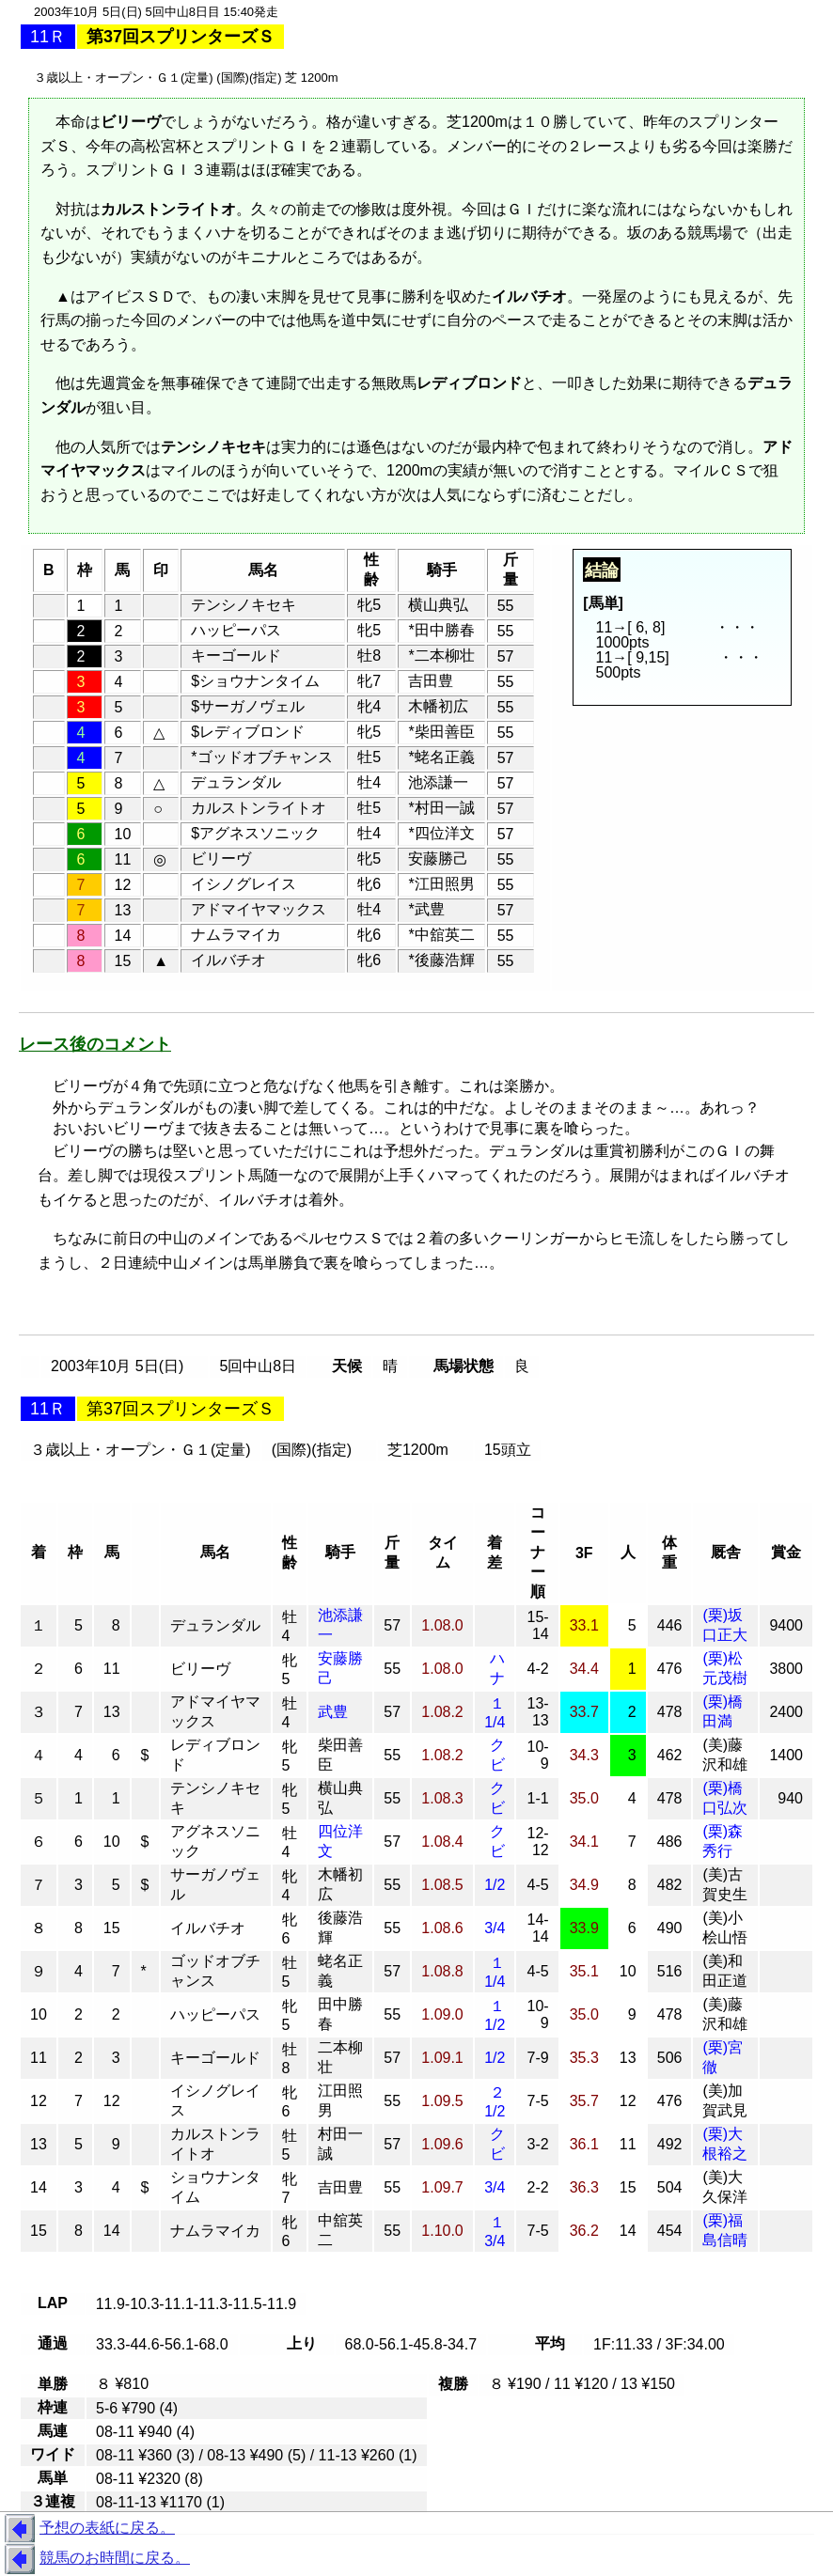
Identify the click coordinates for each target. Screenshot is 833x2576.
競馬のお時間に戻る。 (95, 2559)
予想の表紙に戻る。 (87, 2529)
